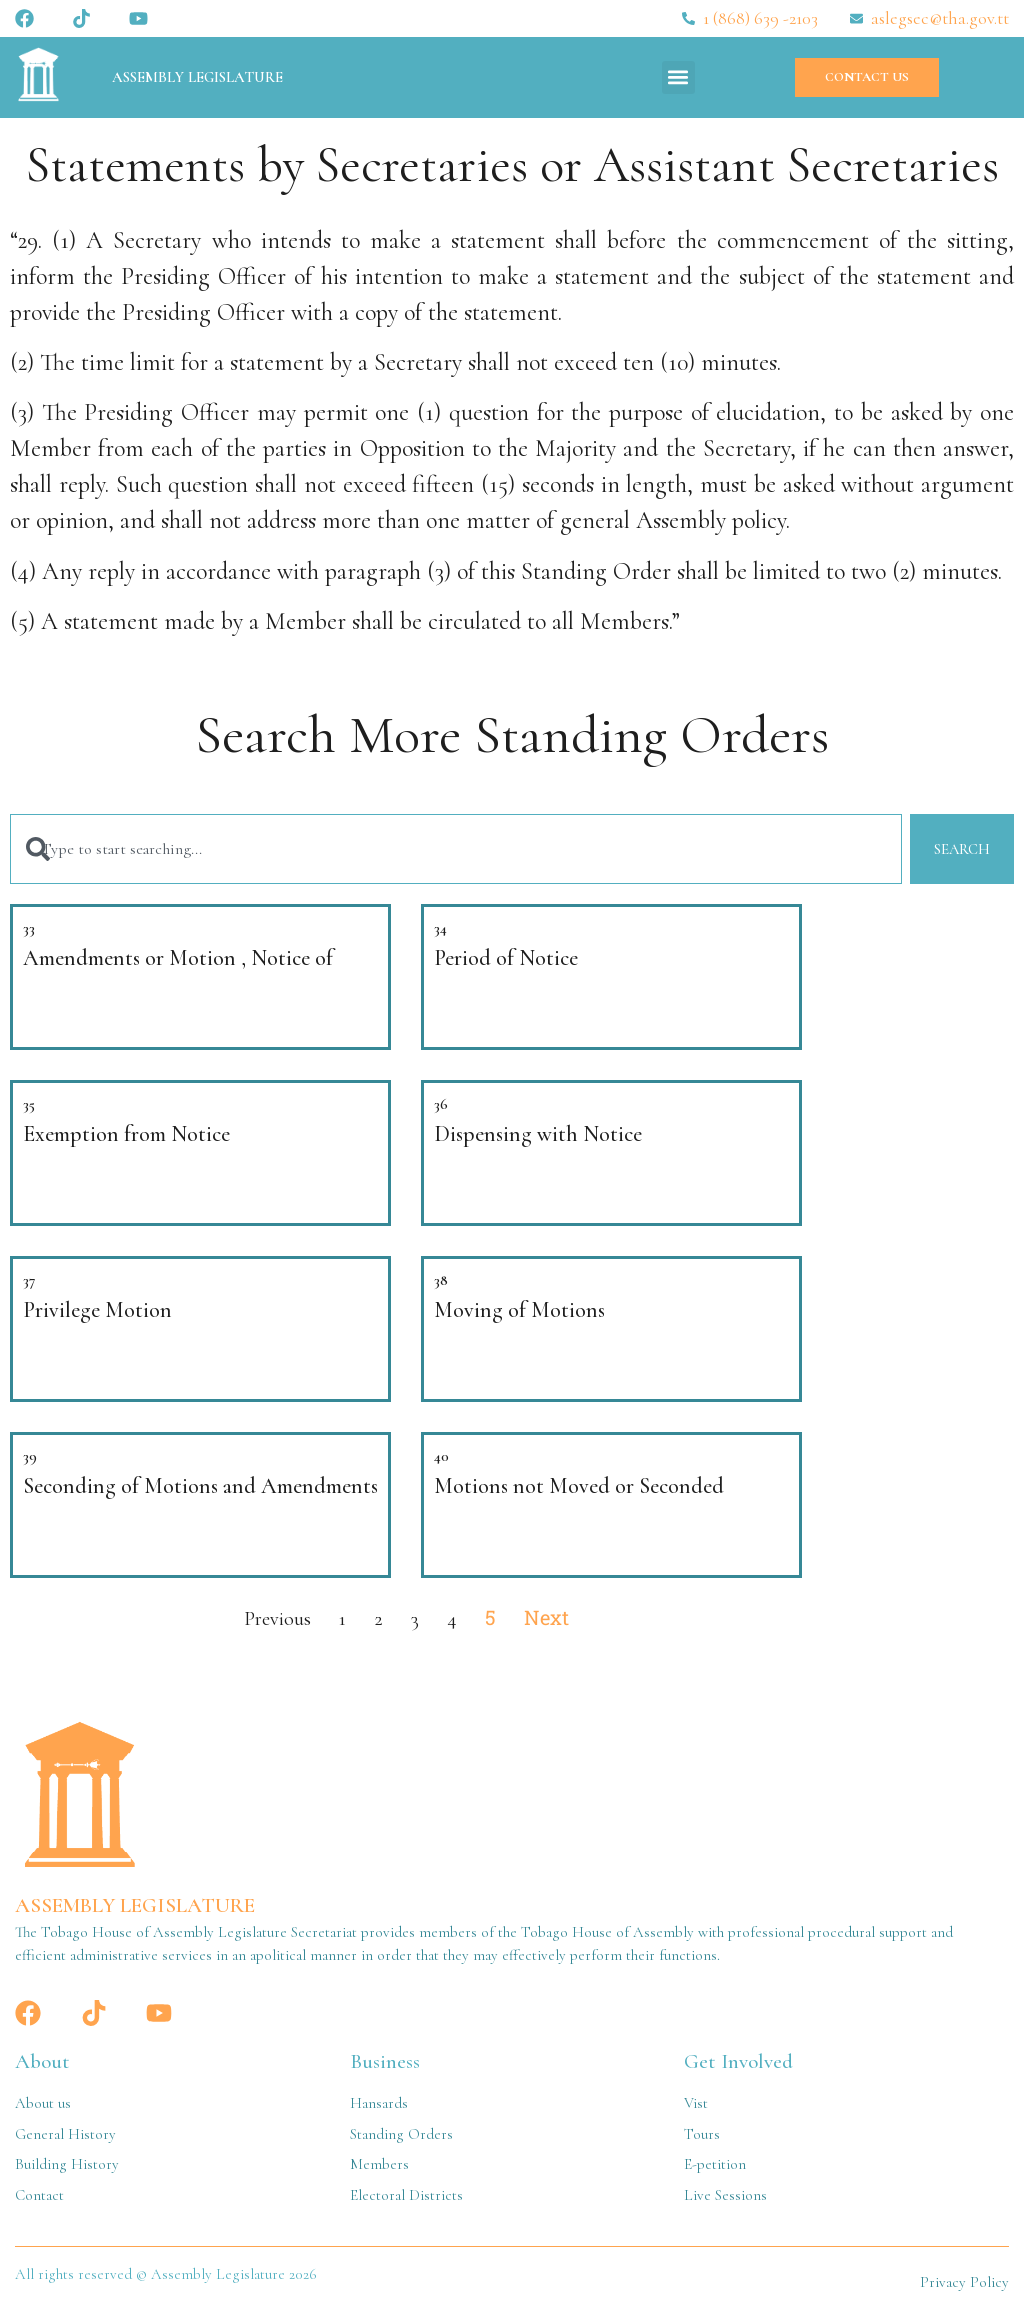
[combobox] (455, 849)
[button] (678, 77)
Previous (277, 1619)
